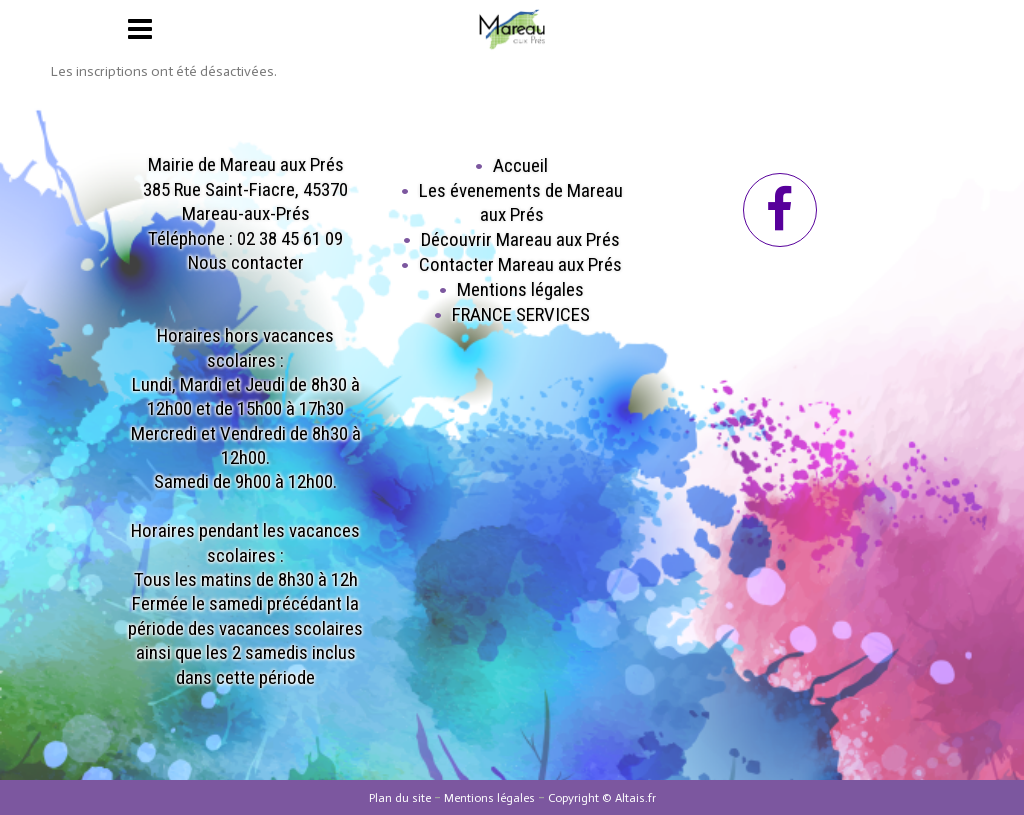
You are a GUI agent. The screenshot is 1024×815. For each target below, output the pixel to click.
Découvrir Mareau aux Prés (520, 239)
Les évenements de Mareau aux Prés (521, 202)
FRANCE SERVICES (521, 314)
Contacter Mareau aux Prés (520, 264)
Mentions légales (520, 289)
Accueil (520, 165)
